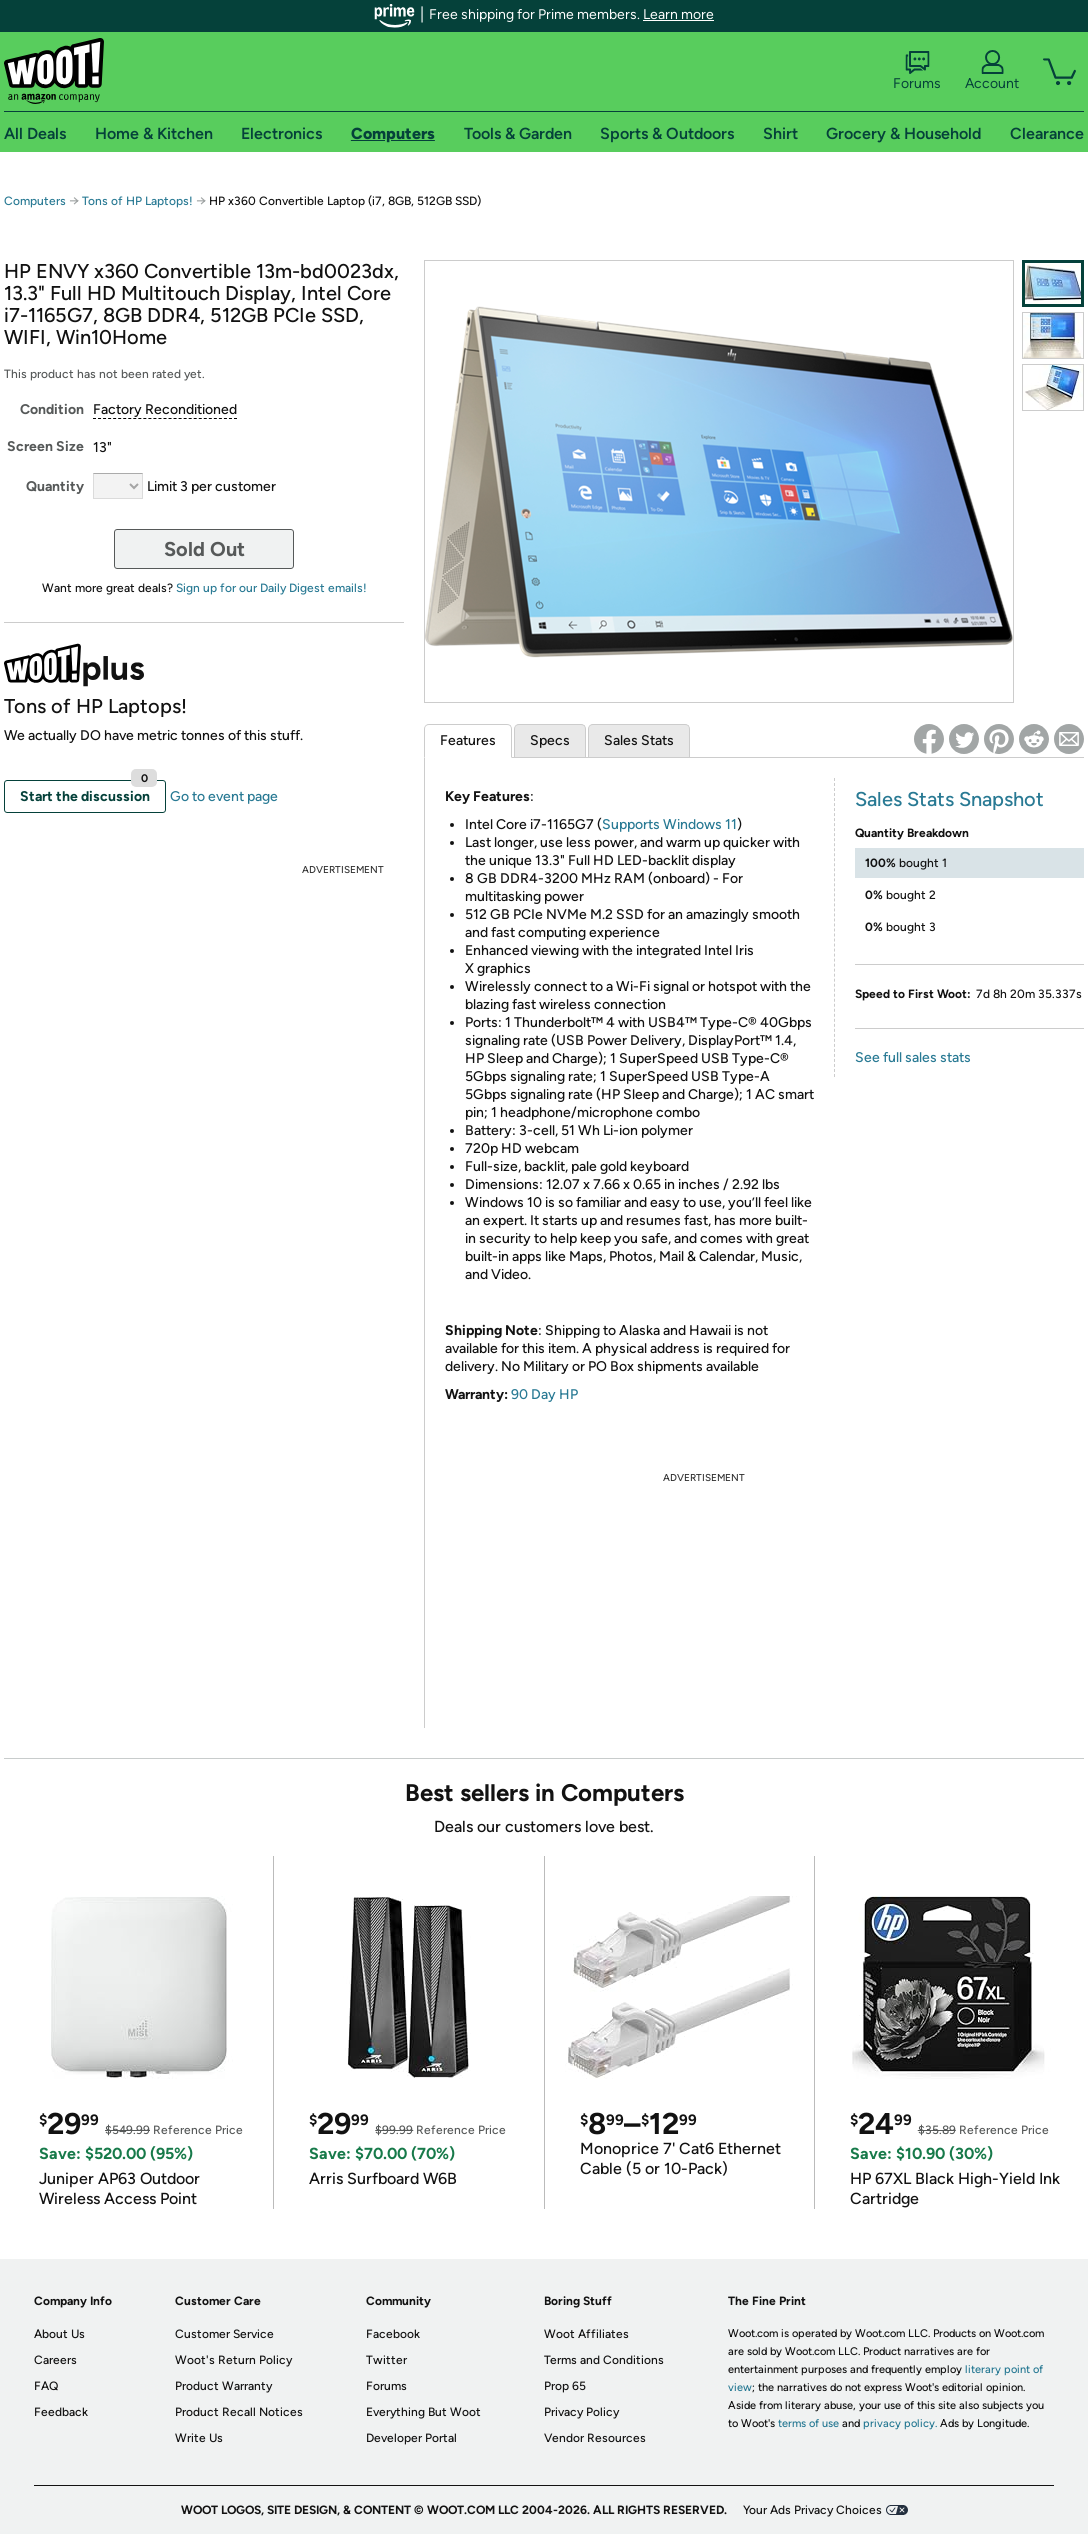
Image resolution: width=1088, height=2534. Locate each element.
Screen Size (45, 446)
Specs (550, 740)
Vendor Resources (595, 2438)
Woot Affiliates (586, 2334)
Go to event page (224, 796)
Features (468, 740)
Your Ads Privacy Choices (812, 2510)
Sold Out (204, 549)
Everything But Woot (423, 2412)
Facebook (393, 2334)
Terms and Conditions (604, 2360)
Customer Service (224, 2334)
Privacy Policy (581, 2412)
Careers (55, 2360)
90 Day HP (544, 1394)
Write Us (199, 2438)
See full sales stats (913, 1057)
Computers (35, 201)
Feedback (61, 2412)
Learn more (678, 14)
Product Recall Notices (239, 2412)
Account (992, 71)
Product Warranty (223, 2386)
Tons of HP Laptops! (137, 201)
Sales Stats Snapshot (949, 799)
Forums (917, 71)
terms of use (808, 2423)
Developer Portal (411, 2438)
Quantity (55, 486)
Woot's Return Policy (233, 2360)
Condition (52, 409)
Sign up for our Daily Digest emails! (271, 588)
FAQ (46, 2386)
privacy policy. (900, 2423)
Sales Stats (639, 740)
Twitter (386, 2360)
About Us (59, 2334)
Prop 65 (565, 2386)
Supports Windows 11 (669, 824)
